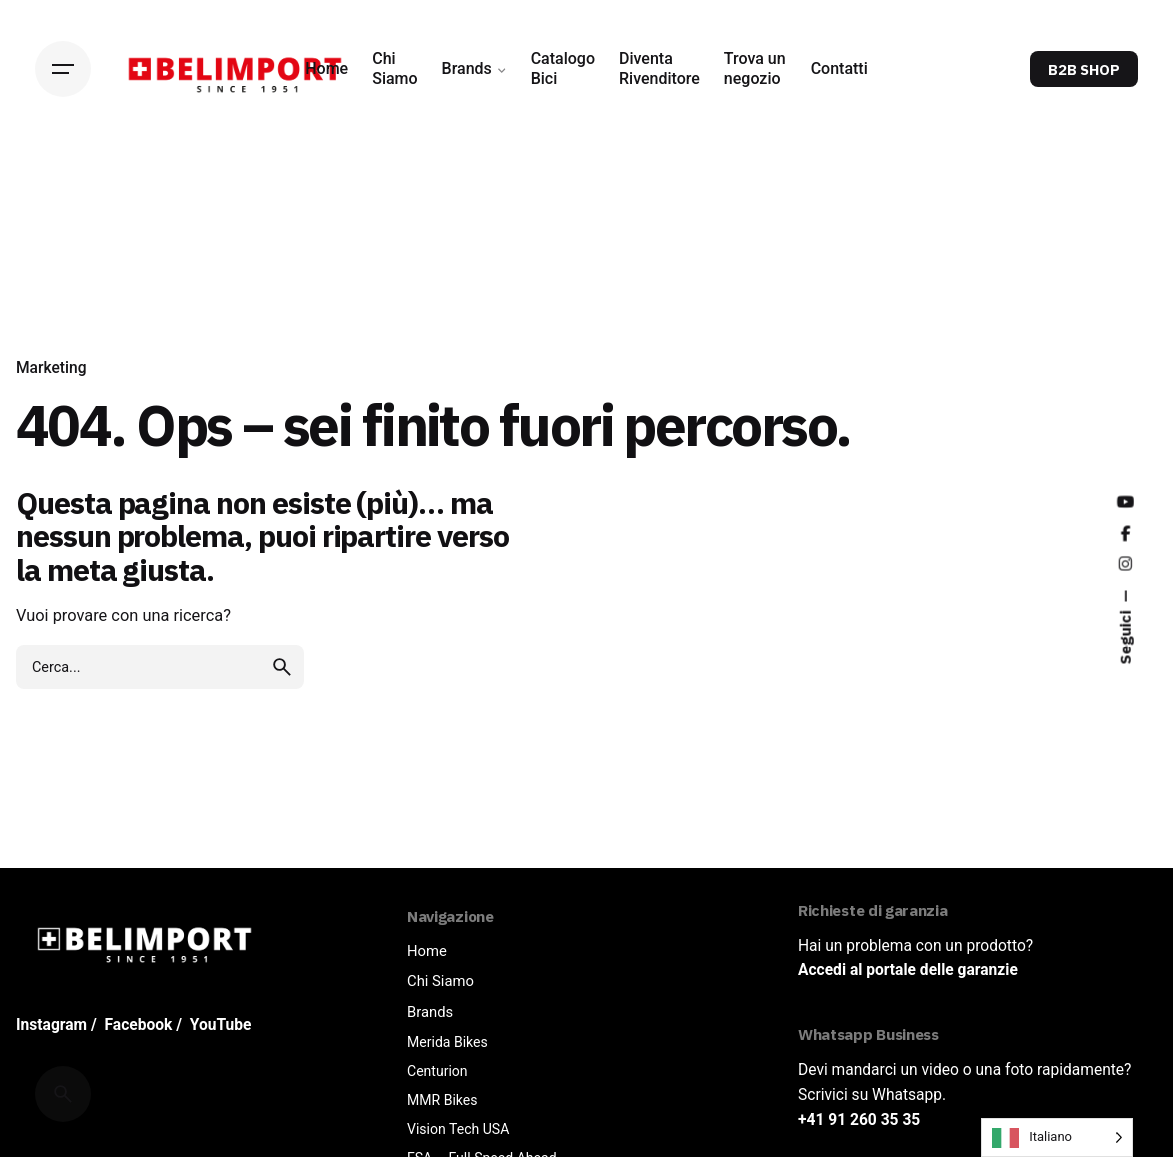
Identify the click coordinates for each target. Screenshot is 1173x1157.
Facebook (139, 1025)
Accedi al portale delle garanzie (908, 970)
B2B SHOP (1084, 69)
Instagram (51, 1025)
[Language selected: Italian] (1057, 1137)
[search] (282, 667)
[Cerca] (63, 1094)
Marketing (51, 368)
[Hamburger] (63, 69)
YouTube (221, 1025)
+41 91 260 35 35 (859, 1120)
